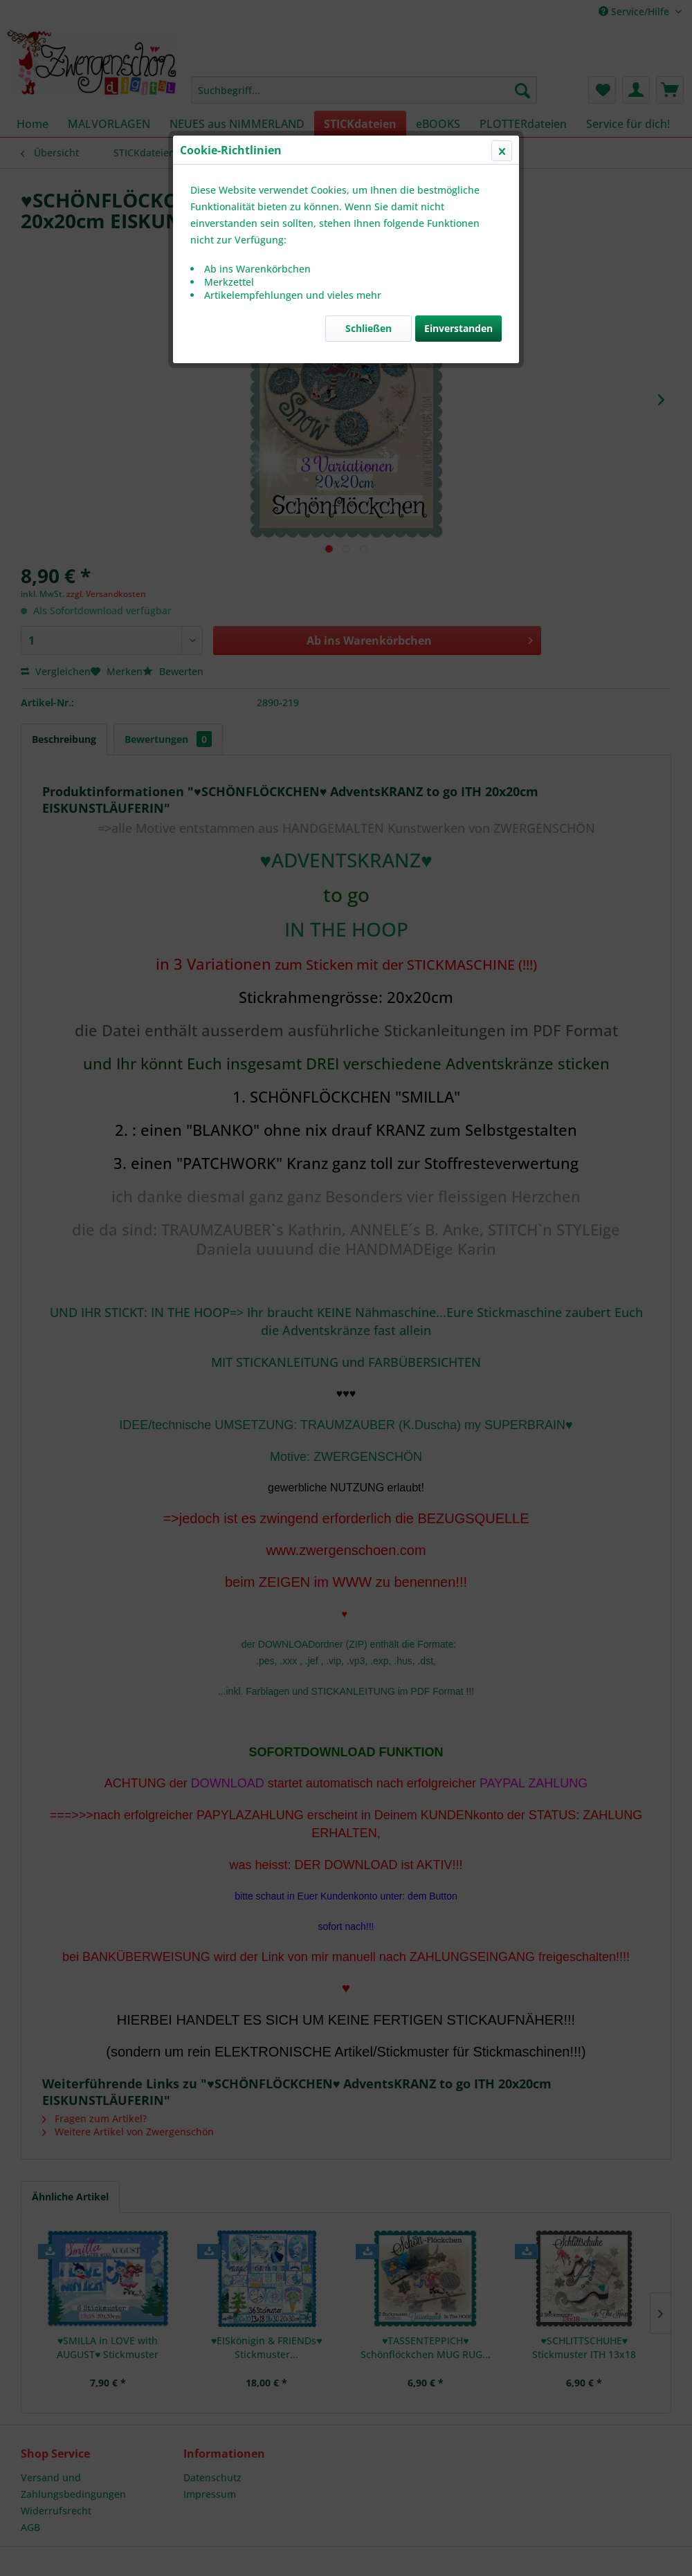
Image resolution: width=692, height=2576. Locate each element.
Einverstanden (458, 328)
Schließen (368, 328)
